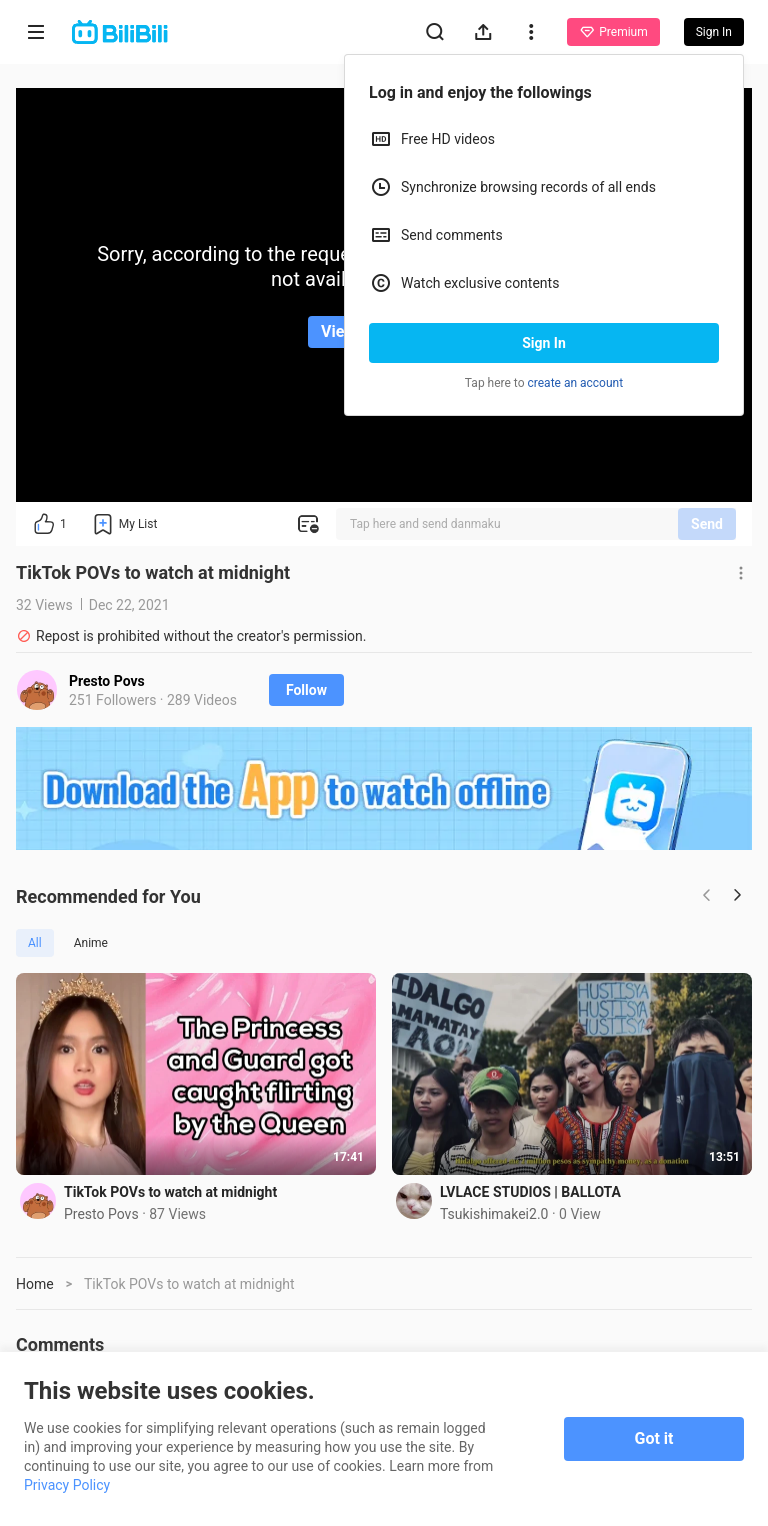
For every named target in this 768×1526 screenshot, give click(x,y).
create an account (576, 383)
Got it (654, 1438)
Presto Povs (107, 681)
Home (35, 1284)
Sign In (544, 343)
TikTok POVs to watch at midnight (170, 1192)
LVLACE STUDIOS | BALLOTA (530, 1192)
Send (707, 524)
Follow (306, 690)
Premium (613, 32)
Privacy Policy (67, 1485)
